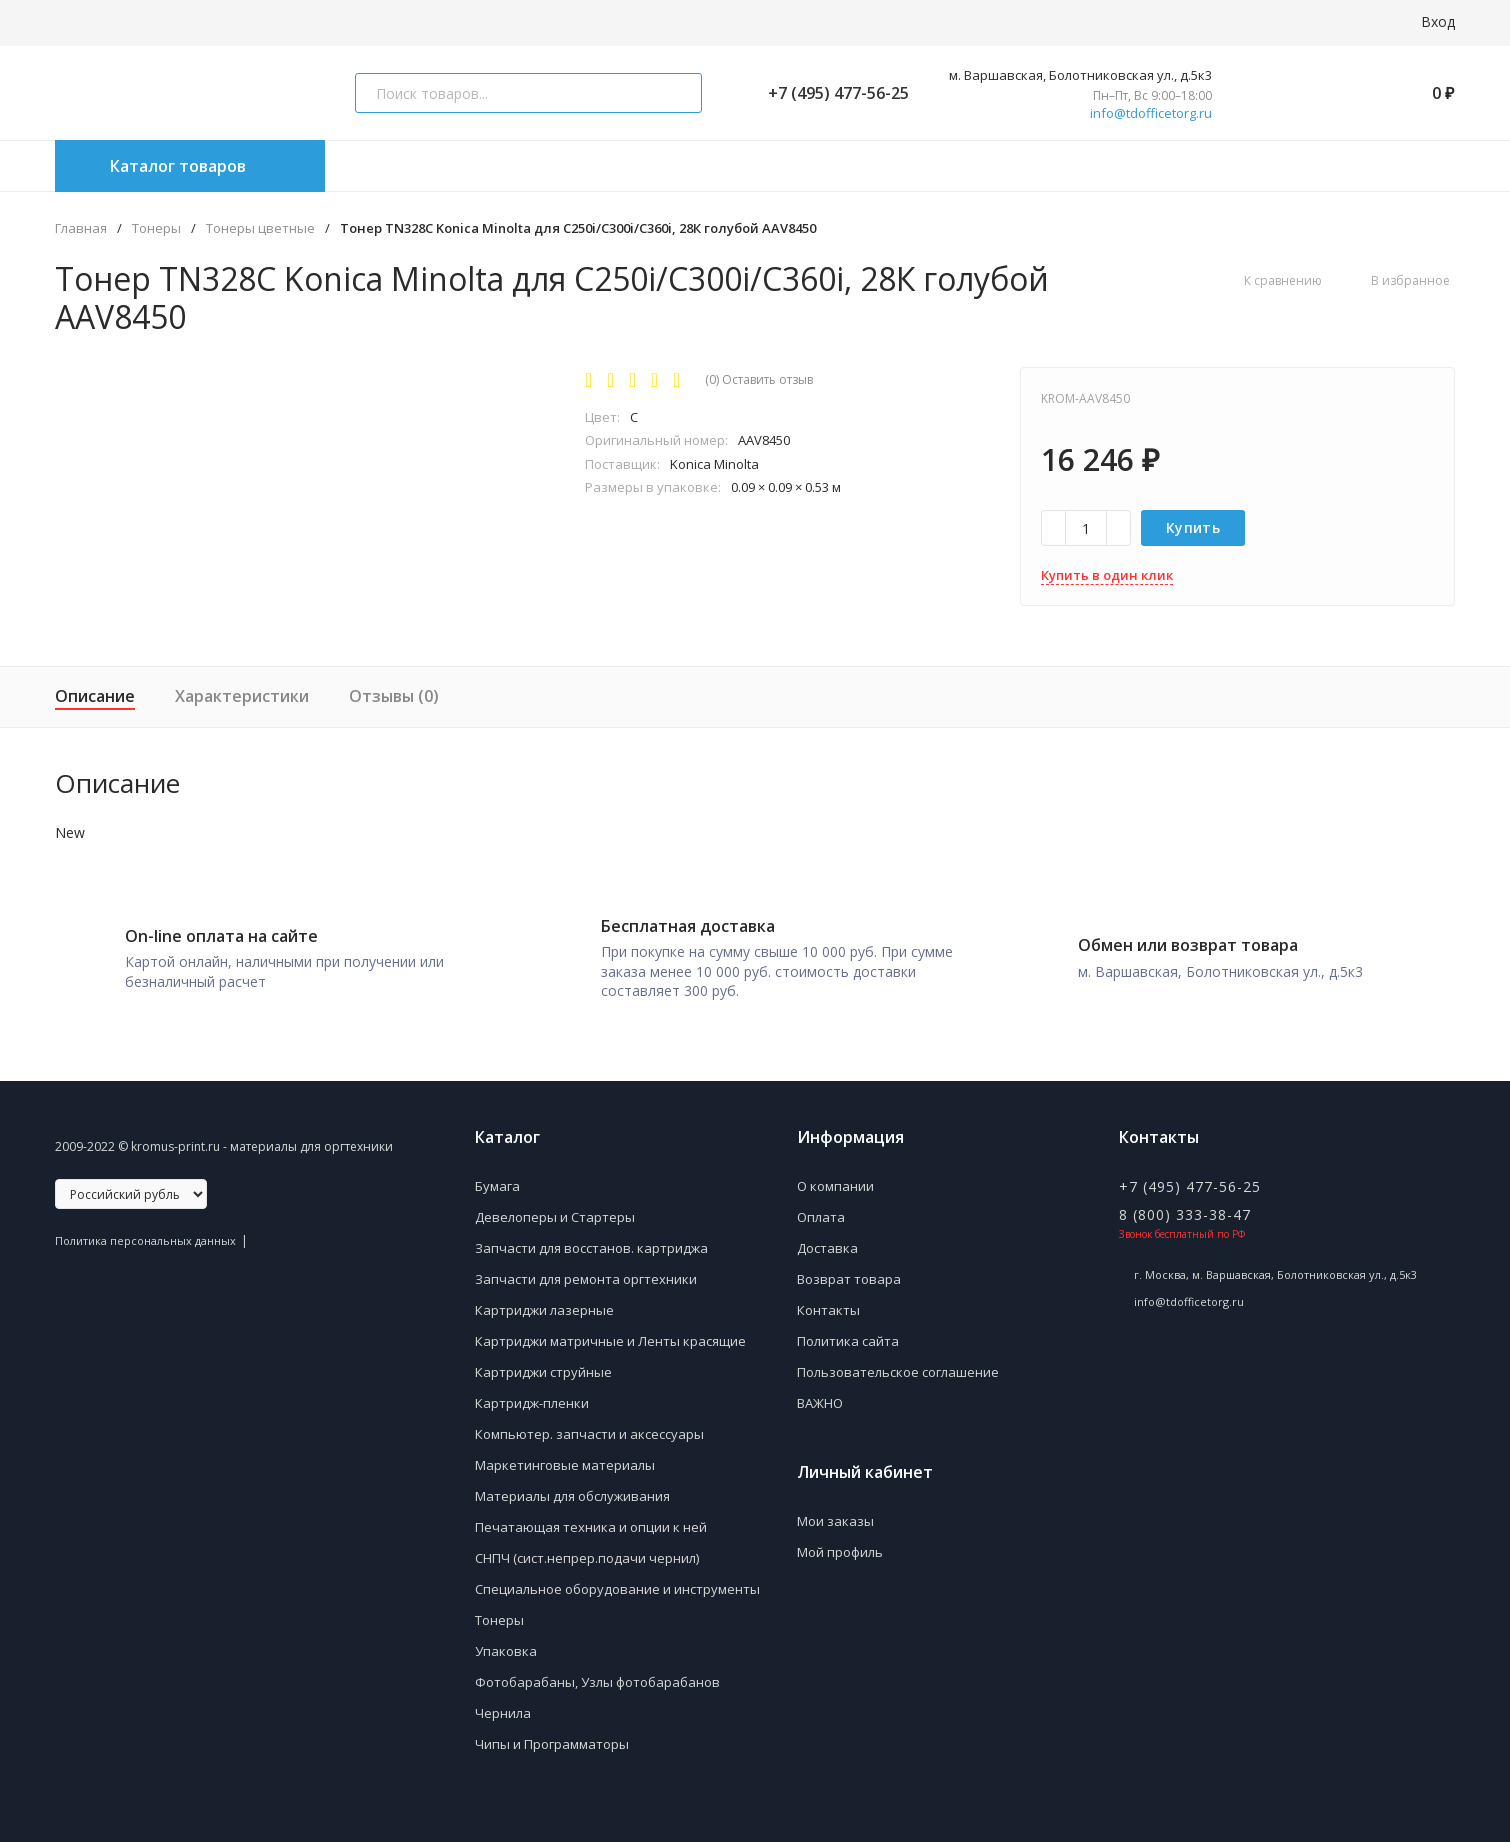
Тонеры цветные (260, 228)
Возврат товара (849, 1269)
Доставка (827, 1238)
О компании (835, 1176)
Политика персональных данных (145, 1230)
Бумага (497, 1176)
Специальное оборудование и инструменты (617, 1579)
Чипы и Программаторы (552, 1734)
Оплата (821, 1207)
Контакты (828, 1300)
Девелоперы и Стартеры (555, 1207)
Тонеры (156, 228)
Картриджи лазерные (544, 1300)
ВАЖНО (820, 1393)
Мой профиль (840, 1542)
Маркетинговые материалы (565, 1455)
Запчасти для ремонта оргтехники (586, 1269)
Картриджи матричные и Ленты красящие (610, 1331)
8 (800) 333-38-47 (1185, 1204)
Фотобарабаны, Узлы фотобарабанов (597, 1672)
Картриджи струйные (543, 1362)
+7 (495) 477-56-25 (830, 93)
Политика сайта (848, 1331)
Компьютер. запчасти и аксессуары (589, 1424)
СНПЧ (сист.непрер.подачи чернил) (587, 1548)
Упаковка (506, 1641)
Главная (81, 228)
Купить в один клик (1107, 575)
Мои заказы (835, 1511)
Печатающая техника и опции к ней (591, 1517)
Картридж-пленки (532, 1393)
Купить (1193, 527)
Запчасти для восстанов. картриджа (591, 1238)
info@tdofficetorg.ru (1151, 113)
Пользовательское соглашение (898, 1362)
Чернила (503, 1703)
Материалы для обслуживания (572, 1486)
